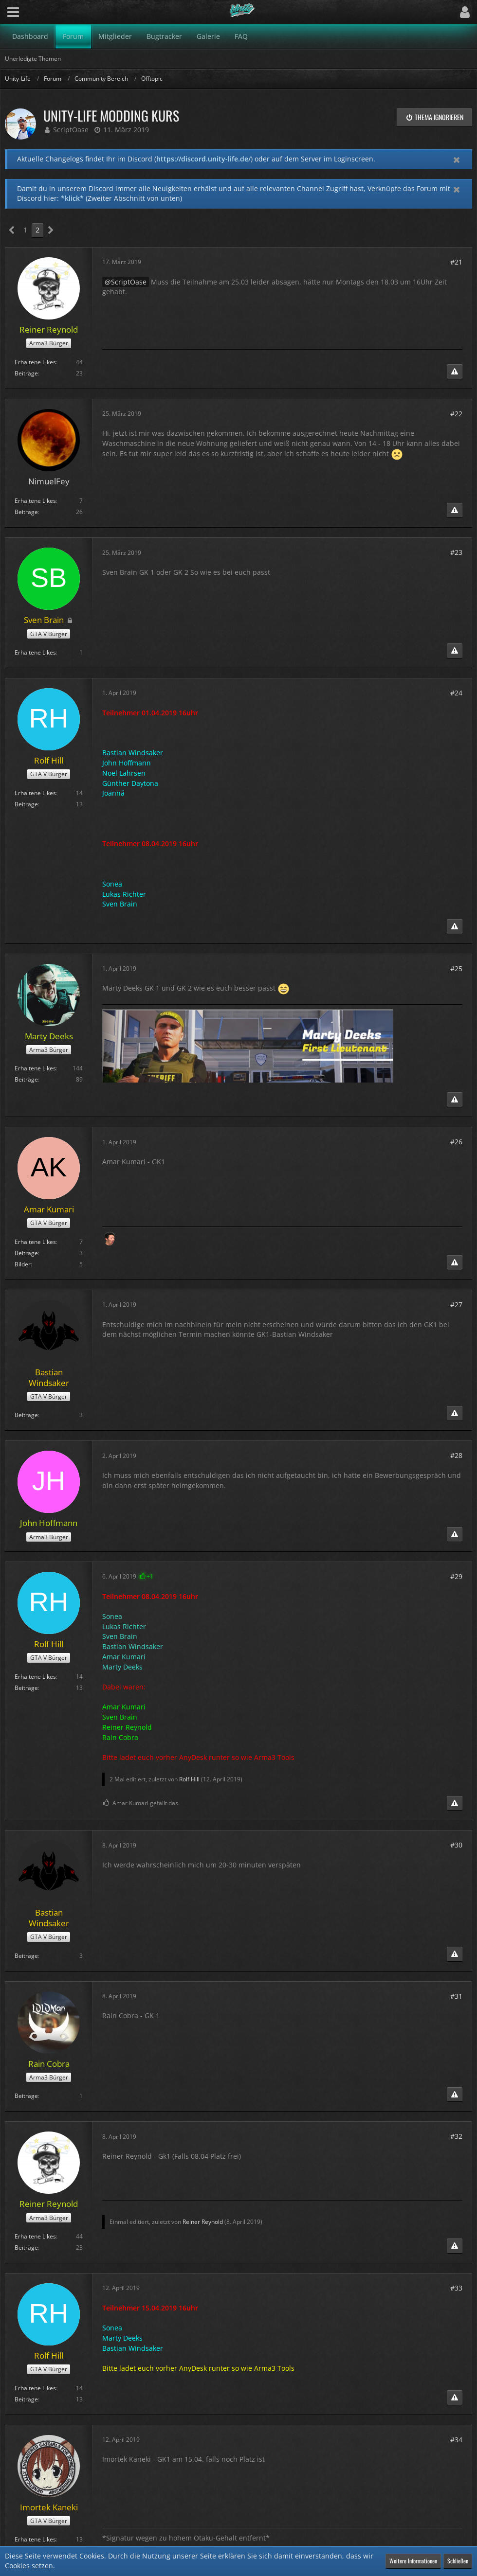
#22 (456, 413)
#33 (456, 2287)
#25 (456, 968)
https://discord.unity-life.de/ (203, 158)
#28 (456, 1455)
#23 (456, 552)
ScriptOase (71, 129)
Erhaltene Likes (35, 362)
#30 (456, 1844)
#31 (456, 1996)
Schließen (457, 2561)
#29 (456, 1576)
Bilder (23, 1264)
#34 (456, 2439)
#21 (456, 261)
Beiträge (26, 373)
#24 (456, 692)
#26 (456, 1141)
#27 (456, 1304)
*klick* (72, 198)
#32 (456, 2136)
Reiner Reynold (203, 2222)
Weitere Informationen (413, 2561)
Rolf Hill (189, 1779)
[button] (13, 12)
